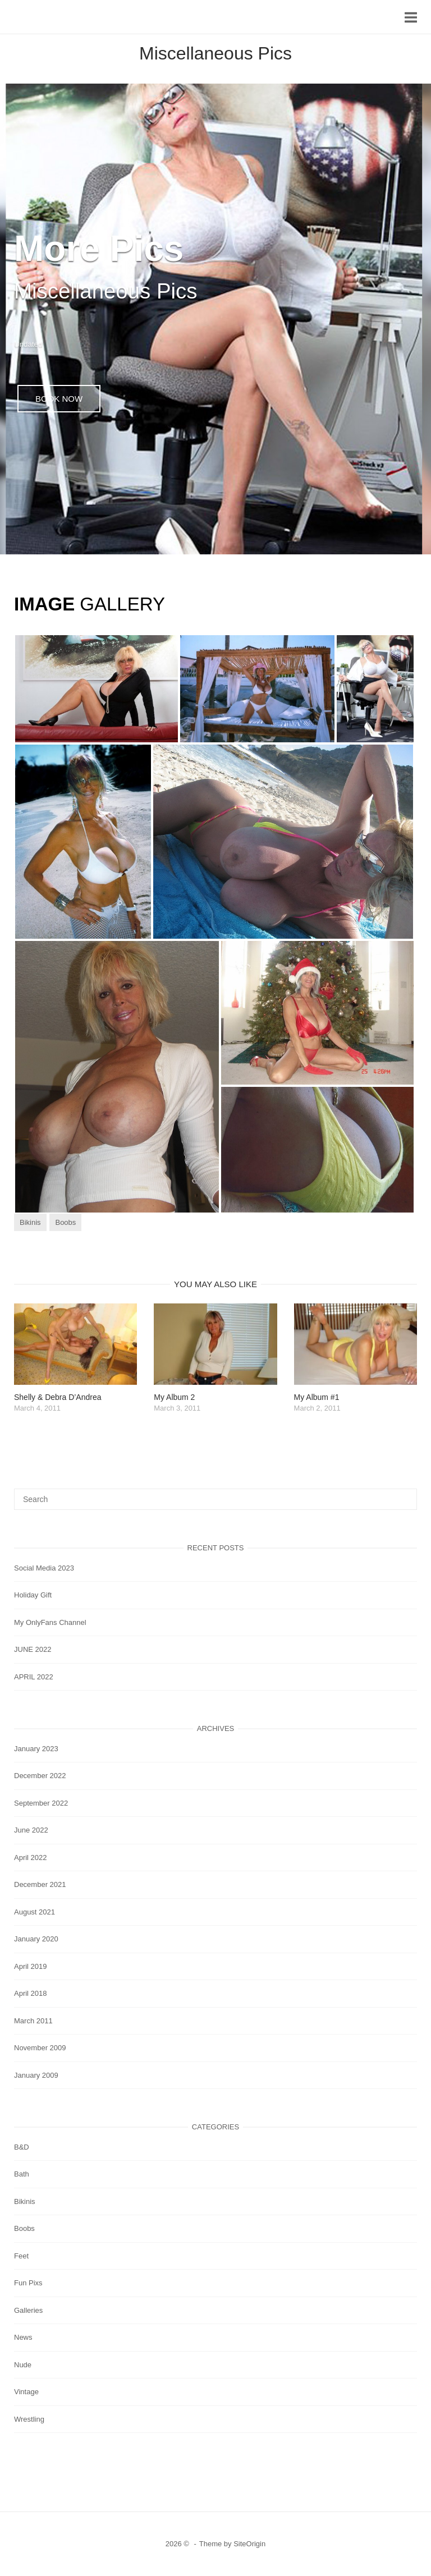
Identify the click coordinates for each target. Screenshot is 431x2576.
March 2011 (33, 2021)
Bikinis (30, 1222)
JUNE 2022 (32, 1649)
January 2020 (36, 1939)
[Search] (404, 1494)
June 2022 (31, 1830)
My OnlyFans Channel (50, 1622)
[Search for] (215, 1499)
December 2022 (40, 1775)
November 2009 (40, 2048)
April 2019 (30, 1966)
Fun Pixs (28, 2283)
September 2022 (41, 1803)
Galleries (28, 2310)
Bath (21, 2174)
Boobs (65, 1222)
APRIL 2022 (33, 1677)
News (23, 2337)
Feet (21, 2256)
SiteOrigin (249, 2544)
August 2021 (34, 1912)
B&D (21, 2147)
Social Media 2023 (44, 1568)
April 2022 (30, 1857)
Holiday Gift (33, 1595)
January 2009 (36, 2075)
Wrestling (29, 2419)
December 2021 (40, 1884)
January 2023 (36, 1748)
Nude (22, 2365)
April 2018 (30, 1993)
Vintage (26, 2391)
